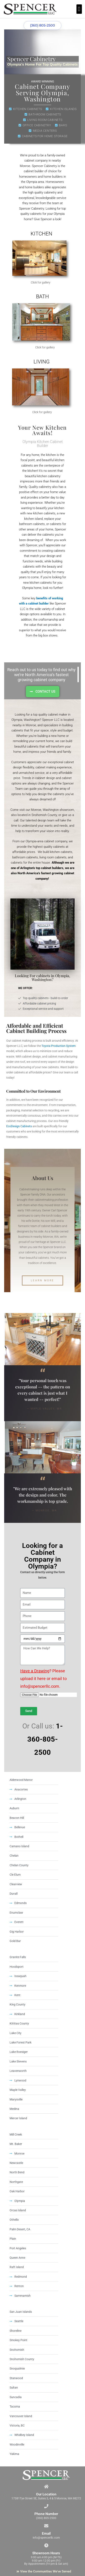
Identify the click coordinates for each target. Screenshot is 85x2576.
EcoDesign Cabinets (19, 1126)
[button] (79, 9)
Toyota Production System (58, 1046)
